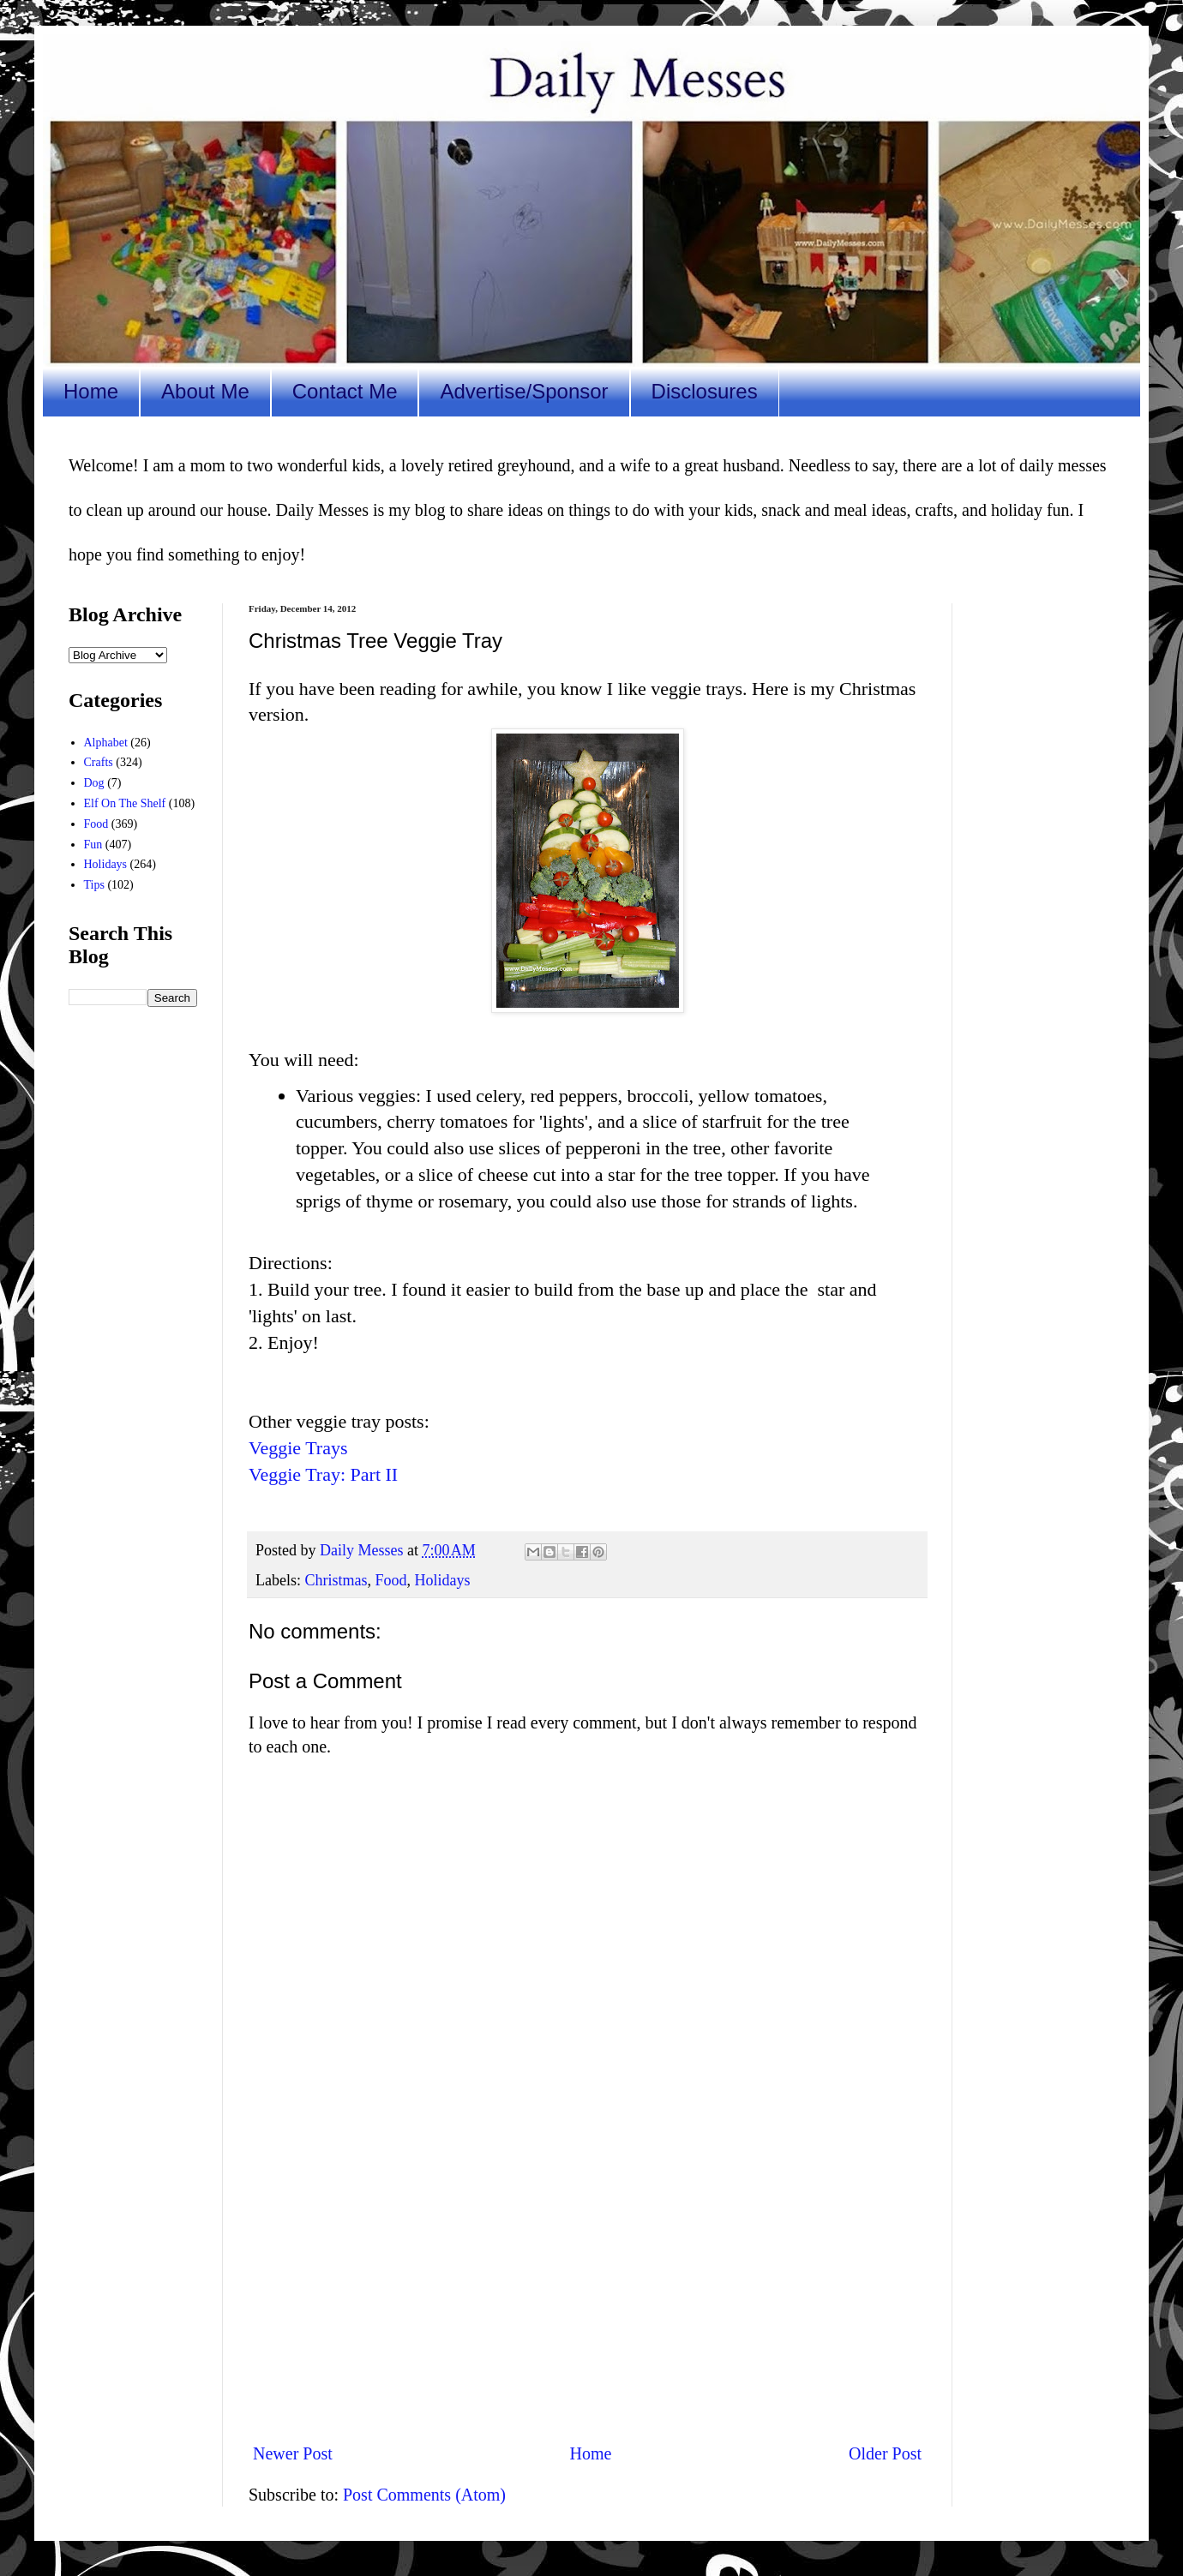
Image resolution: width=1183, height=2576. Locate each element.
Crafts (98, 762)
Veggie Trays (298, 1448)
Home (90, 391)
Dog (94, 782)
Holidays (443, 1580)
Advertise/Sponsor (524, 391)
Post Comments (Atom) (424, 2494)
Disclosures (705, 391)
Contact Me (345, 391)
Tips (94, 884)
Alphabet (106, 742)
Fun (93, 844)
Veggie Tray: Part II (323, 1474)
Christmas (335, 1580)
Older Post (885, 2453)
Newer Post (293, 2453)
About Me (205, 391)
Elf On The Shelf (125, 803)
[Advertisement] (587, 2287)
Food (391, 1580)
